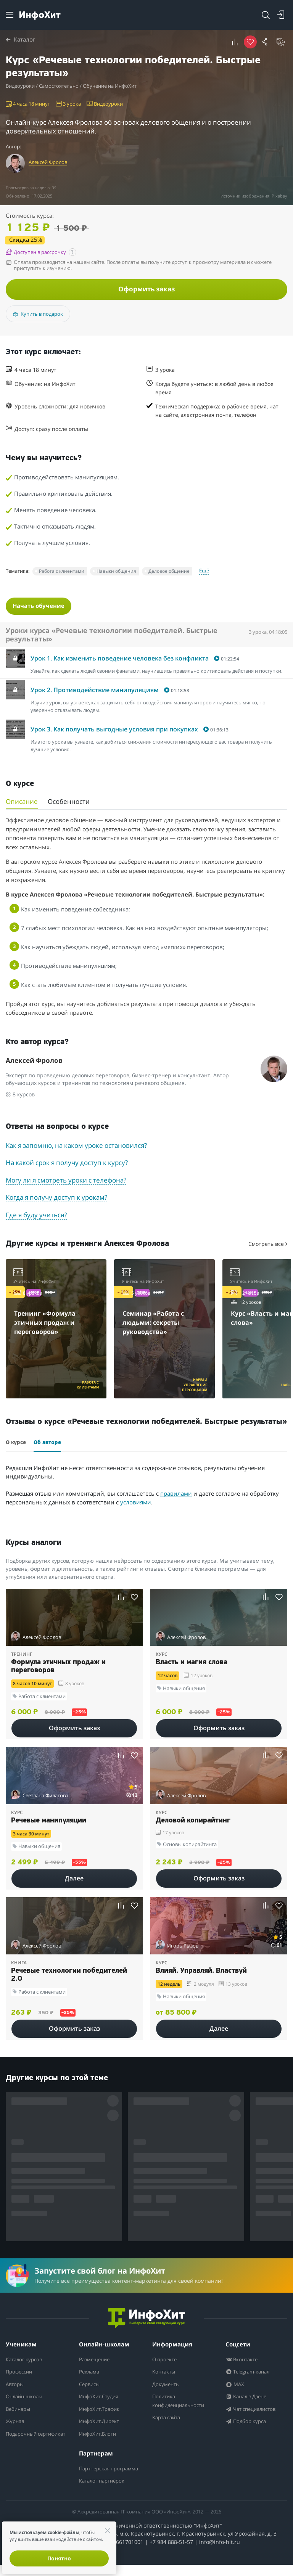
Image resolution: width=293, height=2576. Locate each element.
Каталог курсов (27, 2361)
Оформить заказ (146, 289)
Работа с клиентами (61, 572)
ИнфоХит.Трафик (103, 2411)
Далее (74, 1881)
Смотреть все (267, 1246)
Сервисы (91, 2386)
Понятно (59, 2558)
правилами (176, 1496)
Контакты (165, 2374)
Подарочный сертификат (24, 2440)
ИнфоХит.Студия (102, 2398)
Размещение (96, 2361)
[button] (235, 41)
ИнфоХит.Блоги (100, 2436)
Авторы (16, 2386)
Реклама (90, 2374)
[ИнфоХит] (40, 15)
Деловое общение (169, 572)
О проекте (166, 2361)
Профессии (21, 2374)
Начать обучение (41, 607)
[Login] (280, 15)
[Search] (265, 15)
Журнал (16, 2423)
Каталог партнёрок (105, 2492)
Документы (168, 2386)
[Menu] (9, 14)
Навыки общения (116, 572)
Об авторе (47, 1445)
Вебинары (20, 2411)
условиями (135, 1505)
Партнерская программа (96, 2475)
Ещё (204, 572)
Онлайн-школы (28, 2398)
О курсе (16, 1445)
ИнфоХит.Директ (102, 2423)
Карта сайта (168, 2419)
